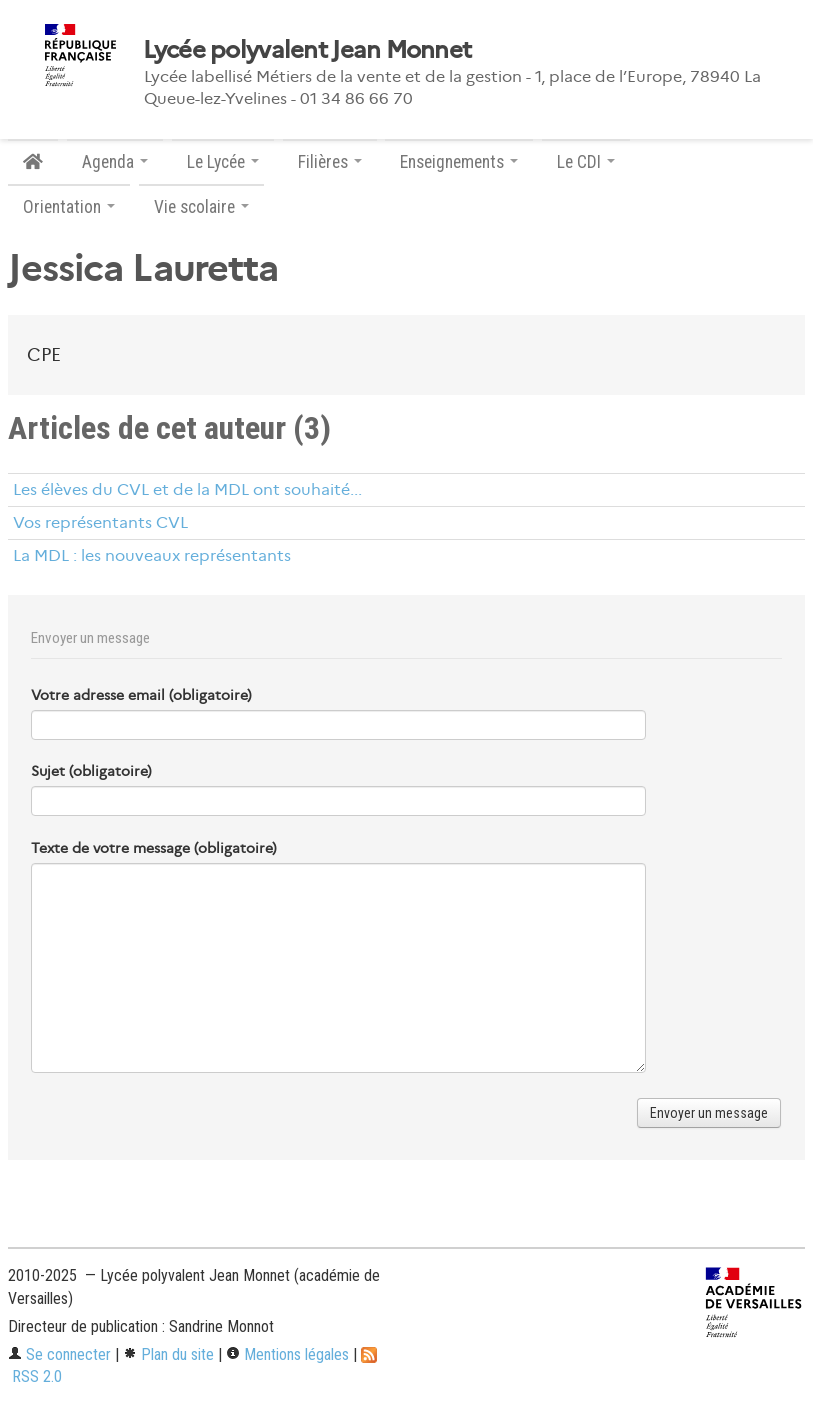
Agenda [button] (115, 162)
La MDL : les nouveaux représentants (152, 555)
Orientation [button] (69, 207)
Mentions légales (287, 1354)
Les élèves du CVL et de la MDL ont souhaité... (187, 489)
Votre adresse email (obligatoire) (141, 695)
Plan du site (168, 1354)
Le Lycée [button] (223, 162)
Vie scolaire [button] (201, 207)
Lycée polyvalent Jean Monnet (307, 50)
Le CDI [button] (586, 162)
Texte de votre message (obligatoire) (154, 848)
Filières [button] (330, 162)
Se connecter (59, 1354)
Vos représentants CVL (100, 522)
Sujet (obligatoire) (91, 771)
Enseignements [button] (459, 162)
